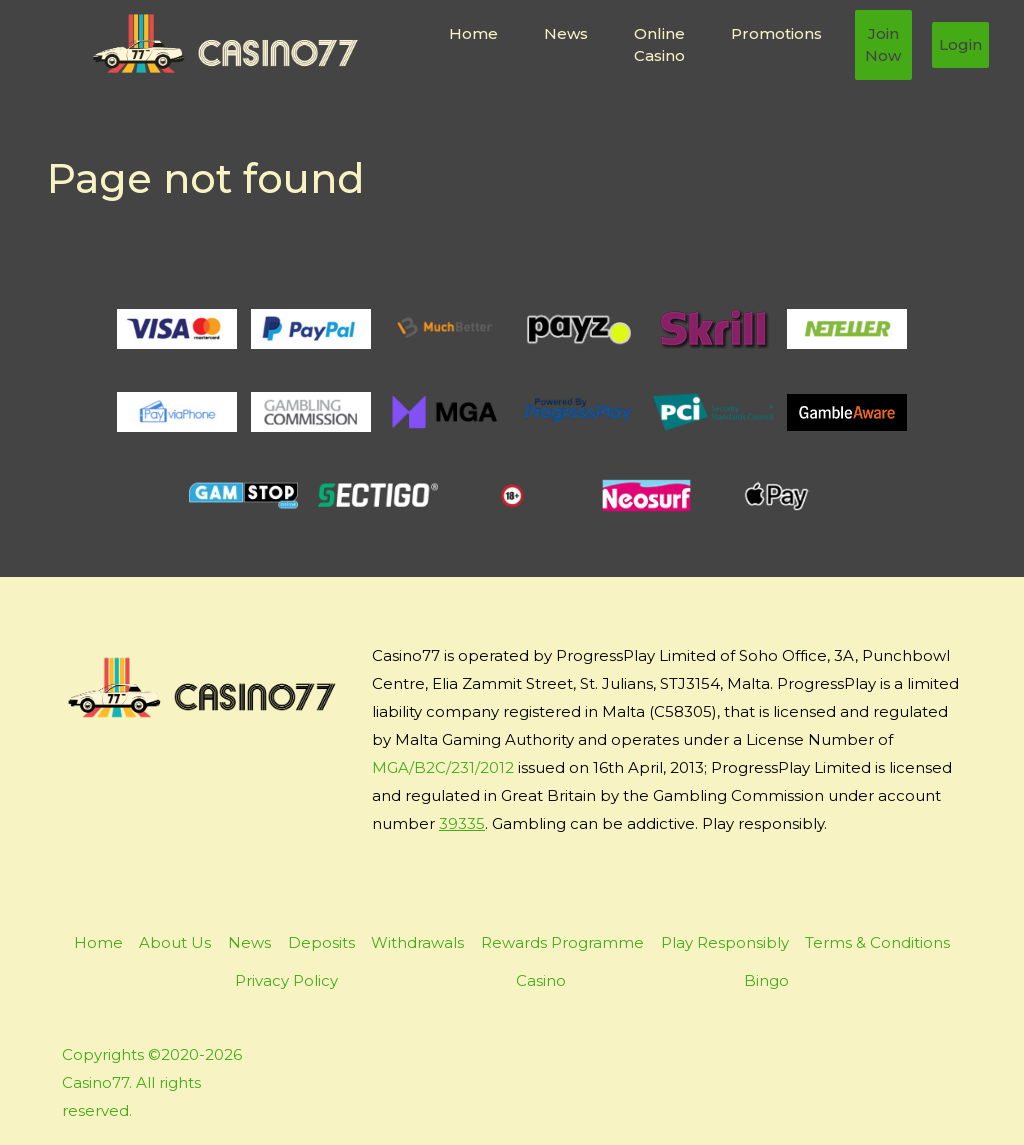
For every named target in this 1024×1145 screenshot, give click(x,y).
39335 (462, 823)
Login (960, 44)
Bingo (766, 980)
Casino (541, 980)
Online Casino (659, 45)
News (566, 33)
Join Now (883, 45)
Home (473, 33)
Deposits (321, 942)
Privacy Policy (286, 980)
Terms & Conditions (877, 942)
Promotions (776, 33)
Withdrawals (417, 942)
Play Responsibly (725, 942)
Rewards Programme (562, 942)
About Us (175, 942)
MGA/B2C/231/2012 (443, 767)
